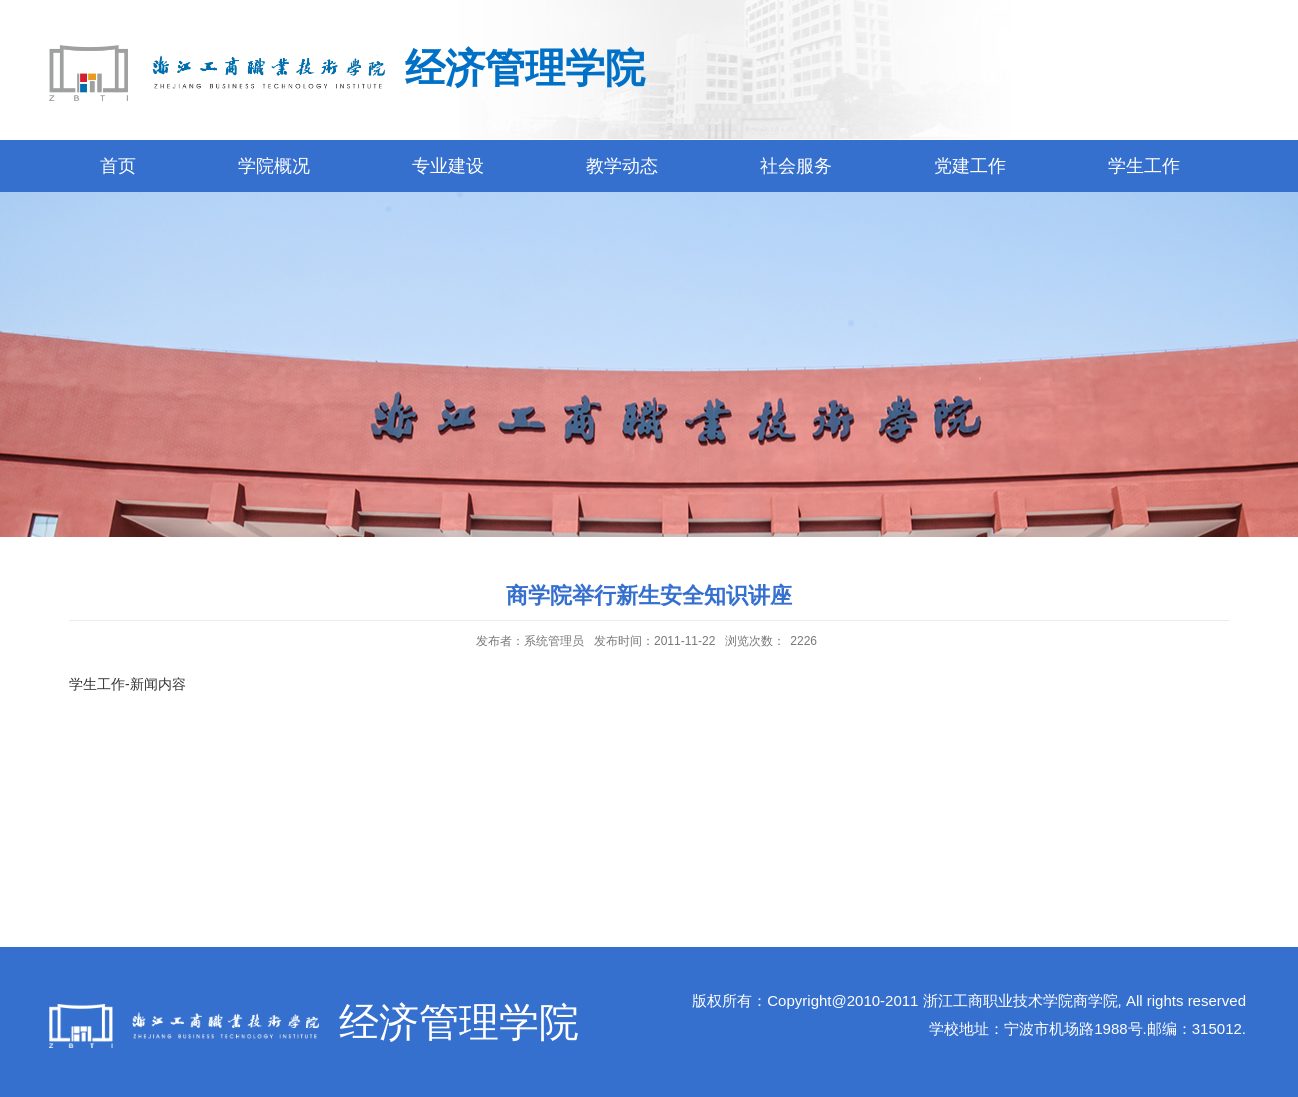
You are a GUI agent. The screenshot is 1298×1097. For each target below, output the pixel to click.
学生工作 (1144, 166)
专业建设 (448, 166)
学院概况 (274, 166)
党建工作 (970, 166)
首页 (118, 166)
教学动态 (622, 166)
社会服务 (796, 166)
